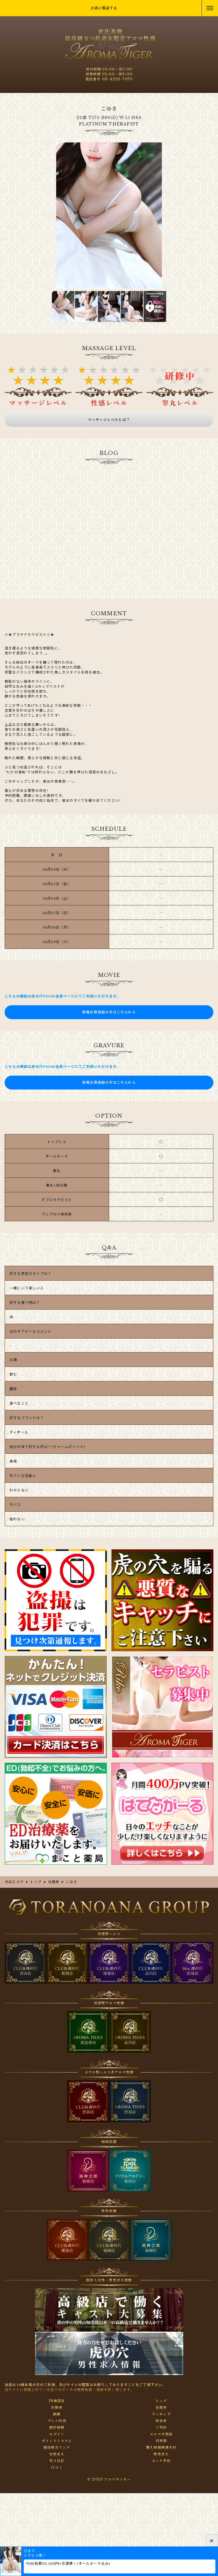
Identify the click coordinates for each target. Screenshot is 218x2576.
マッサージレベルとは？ (109, 420)
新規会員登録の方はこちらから (109, 1012)
